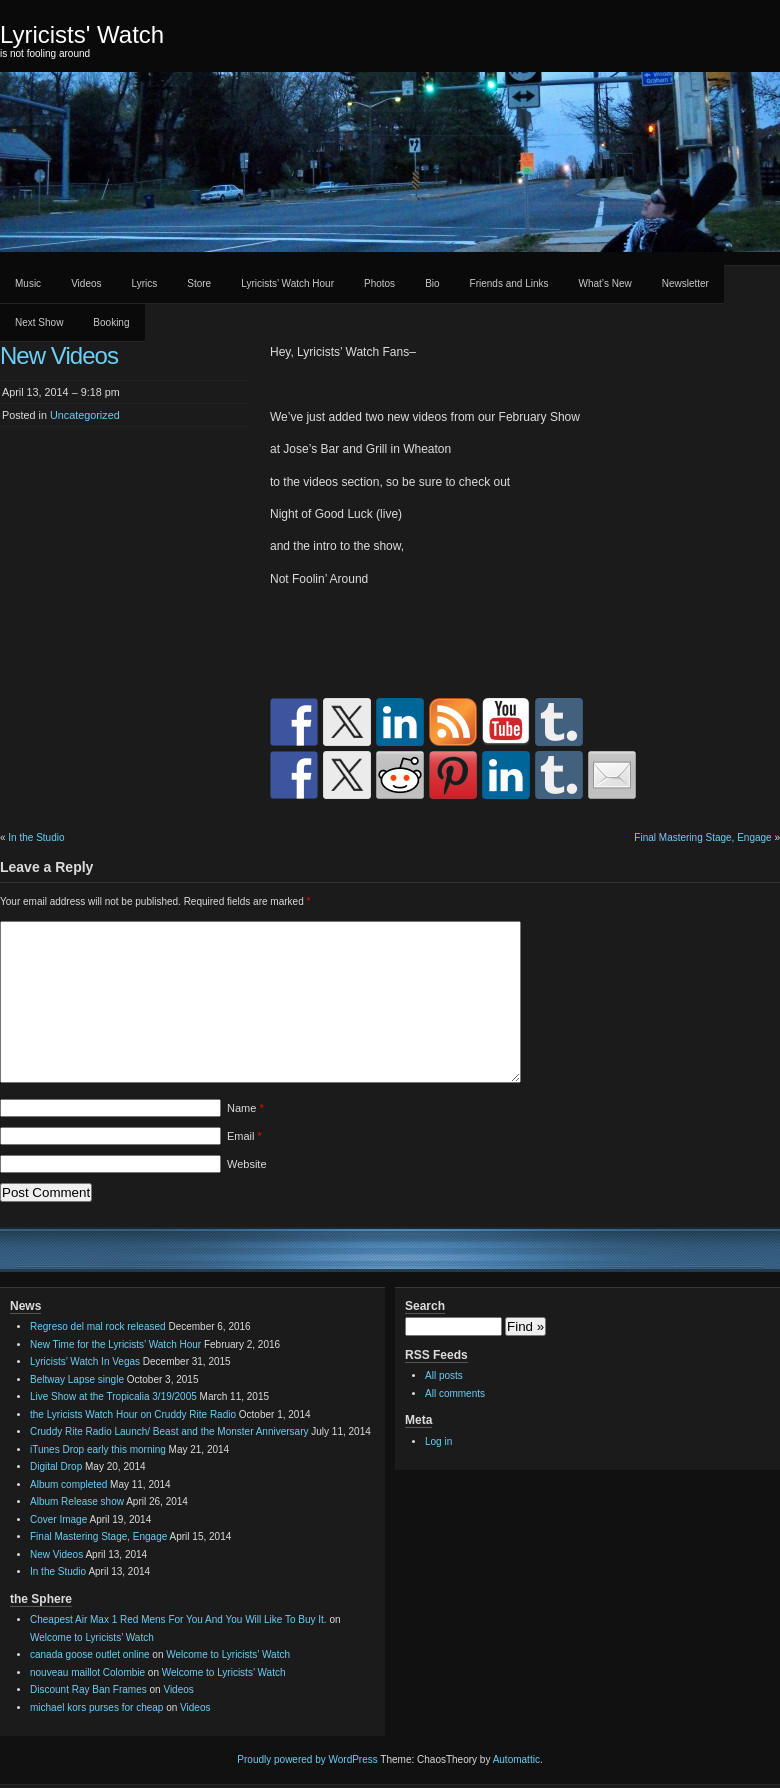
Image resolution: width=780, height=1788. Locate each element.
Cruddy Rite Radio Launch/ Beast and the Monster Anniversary (169, 1431)
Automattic (516, 1759)
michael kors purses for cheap (96, 1707)
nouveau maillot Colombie (87, 1672)
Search (425, 1306)
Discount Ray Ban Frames (88, 1689)
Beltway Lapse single (77, 1379)
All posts (444, 1375)
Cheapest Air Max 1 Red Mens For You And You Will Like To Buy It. (178, 1619)
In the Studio (36, 837)
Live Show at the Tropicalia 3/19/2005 (113, 1396)
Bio (432, 283)
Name (245, 1108)
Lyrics (145, 283)
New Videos (56, 1554)
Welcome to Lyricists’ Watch (92, 1637)
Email (244, 1136)
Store (199, 283)
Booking (111, 322)
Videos (86, 283)
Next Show (39, 322)
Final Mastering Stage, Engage (702, 837)
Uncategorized (85, 415)
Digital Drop (56, 1466)
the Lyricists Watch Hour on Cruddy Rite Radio (133, 1414)
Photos (379, 283)
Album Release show (77, 1501)
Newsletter (685, 283)
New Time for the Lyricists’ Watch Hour (115, 1344)
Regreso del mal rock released (98, 1326)
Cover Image (58, 1519)
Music (28, 283)
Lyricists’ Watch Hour (287, 283)
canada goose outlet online (90, 1654)
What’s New (605, 283)
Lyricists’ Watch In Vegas (85, 1361)
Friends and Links (509, 283)
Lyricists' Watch (82, 34)
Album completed (68, 1484)
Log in (438, 1441)
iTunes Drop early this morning (98, 1449)
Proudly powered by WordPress (307, 1759)
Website (247, 1164)
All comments (455, 1393)
